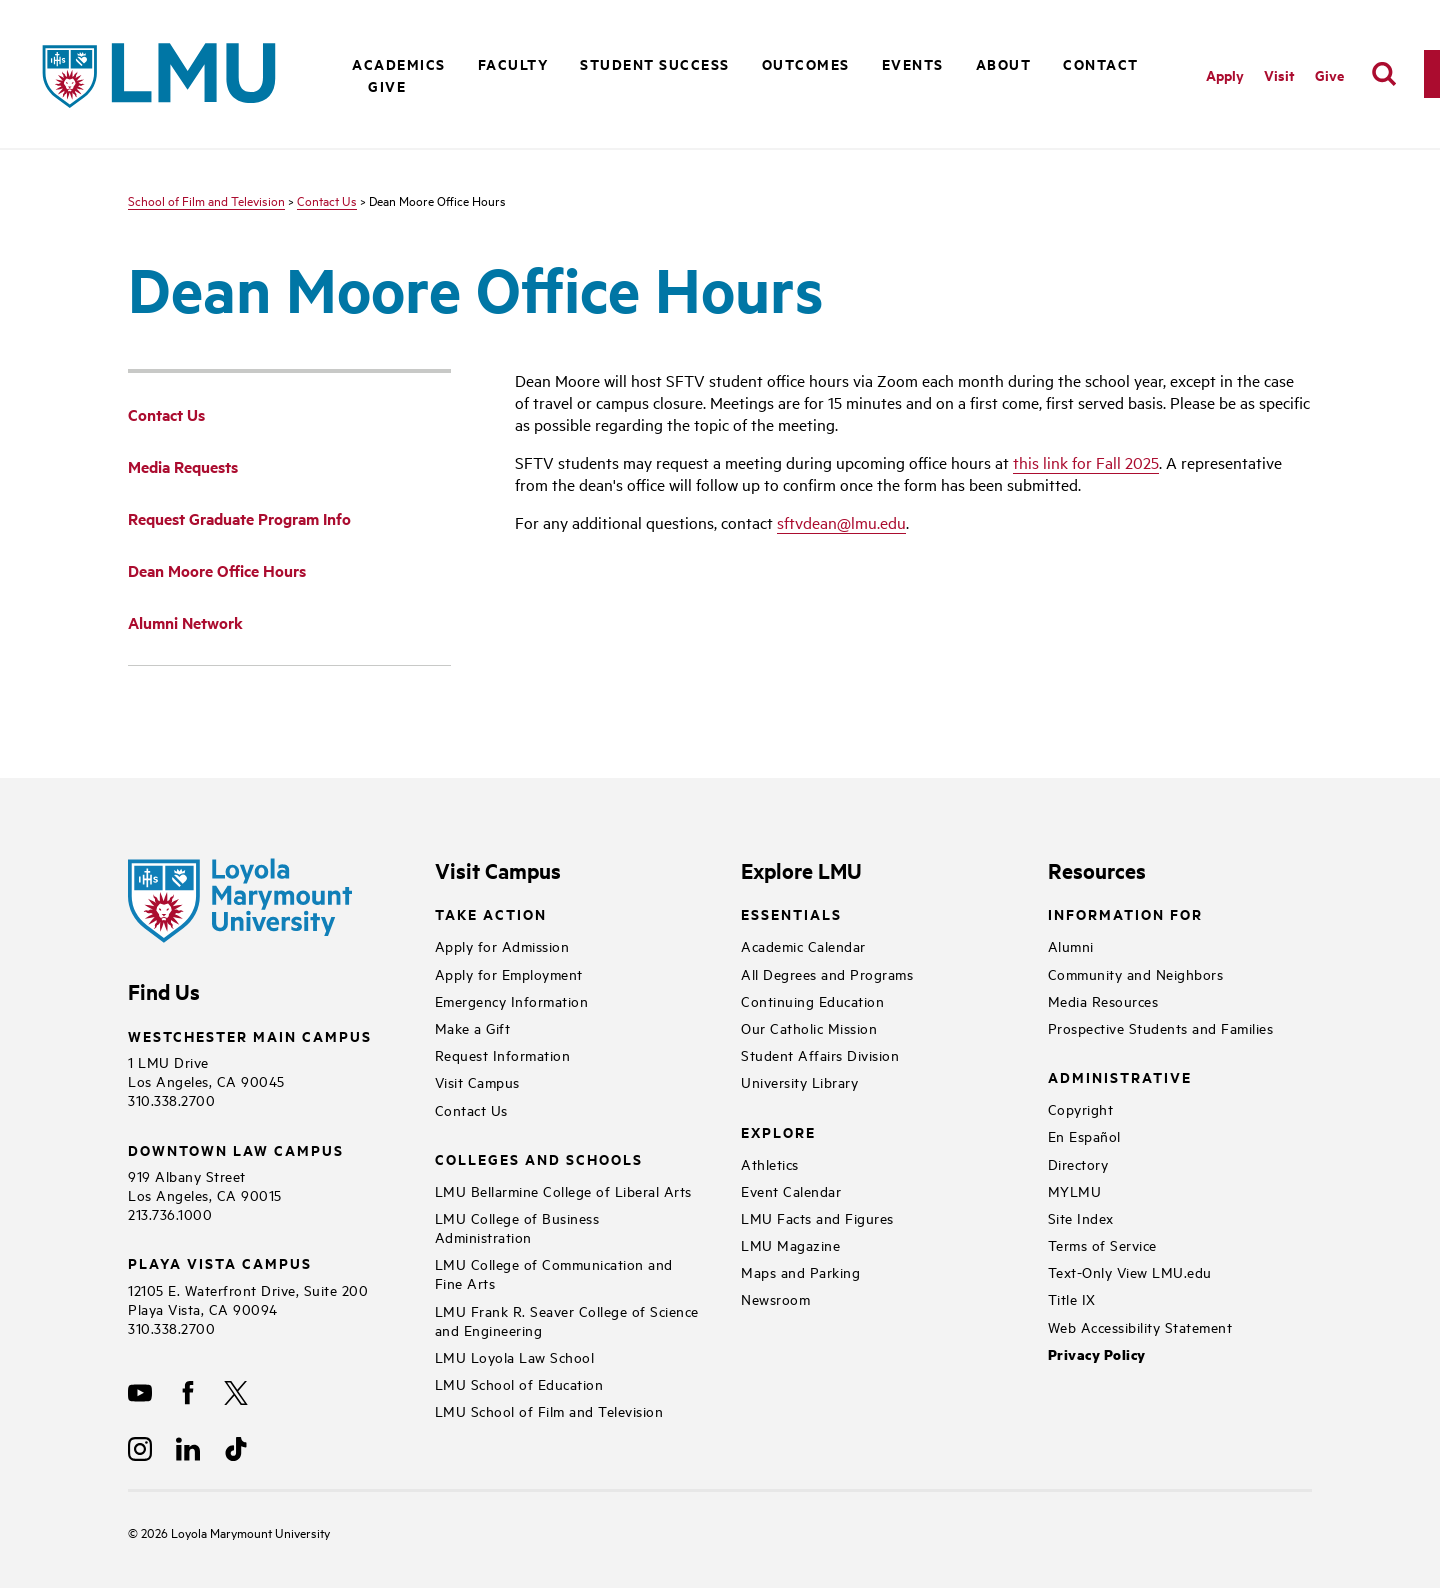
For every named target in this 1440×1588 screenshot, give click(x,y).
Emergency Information (512, 1000)
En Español (1084, 1135)
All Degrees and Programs (827, 973)
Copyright (1081, 1108)
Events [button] (913, 63)
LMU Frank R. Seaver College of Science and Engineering (567, 1320)
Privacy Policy (1097, 1354)
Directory (1078, 1163)
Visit (1279, 74)
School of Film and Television (206, 200)
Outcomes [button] (806, 63)
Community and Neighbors (1136, 973)
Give (387, 85)
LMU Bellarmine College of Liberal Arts (563, 1190)
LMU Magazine (790, 1244)
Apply (1225, 74)
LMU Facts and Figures (817, 1217)
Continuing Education (812, 1000)
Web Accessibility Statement (1140, 1326)
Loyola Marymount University (235, 1532)
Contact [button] (1101, 63)
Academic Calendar (803, 945)
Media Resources (1103, 1000)
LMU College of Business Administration (517, 1227)
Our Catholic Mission (809, 1027)
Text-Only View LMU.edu (1130, 1271)
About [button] (1004, 63)
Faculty (513, 63)
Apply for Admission (502, 945)
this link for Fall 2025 (1086, 462)
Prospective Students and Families (1161, 1027)
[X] (236, 1393)
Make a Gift (473, 1027)
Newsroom (775, 1298)
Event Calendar (791, 1190)
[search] (1384, 74)
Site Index (1081, 1217)
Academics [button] (399, 63)
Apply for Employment (509, 973)
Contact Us (327, 200)
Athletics (770, 1163)
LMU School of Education (519, 1383)
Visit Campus (477, 1081)
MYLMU (1075, 1190)
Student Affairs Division (820, 1054)
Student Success (655, 63)
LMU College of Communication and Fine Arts (554, 1273)
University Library (799, 1081)
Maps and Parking (800, 1271)
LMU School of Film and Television (549, 1410)
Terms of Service (1102, 1244)
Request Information (503, 1054)
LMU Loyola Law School (515, 1356)
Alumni (1071, 945)
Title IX (1072, 1298)
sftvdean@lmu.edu (841, 522)
